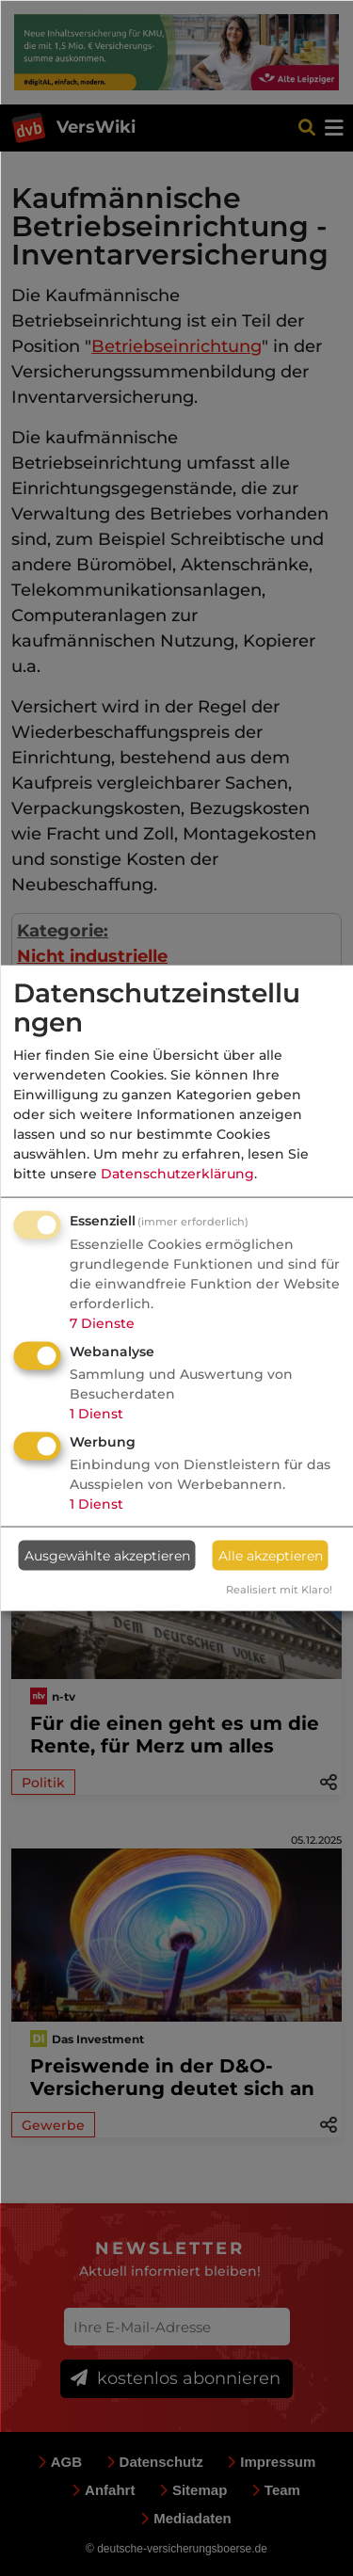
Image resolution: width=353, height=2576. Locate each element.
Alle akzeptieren (270, 1554)
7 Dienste (102, 1323)
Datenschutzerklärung (177, 1173)
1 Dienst (96, 1413)
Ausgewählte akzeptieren (107, 1554)
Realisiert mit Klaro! (279, 1589)
